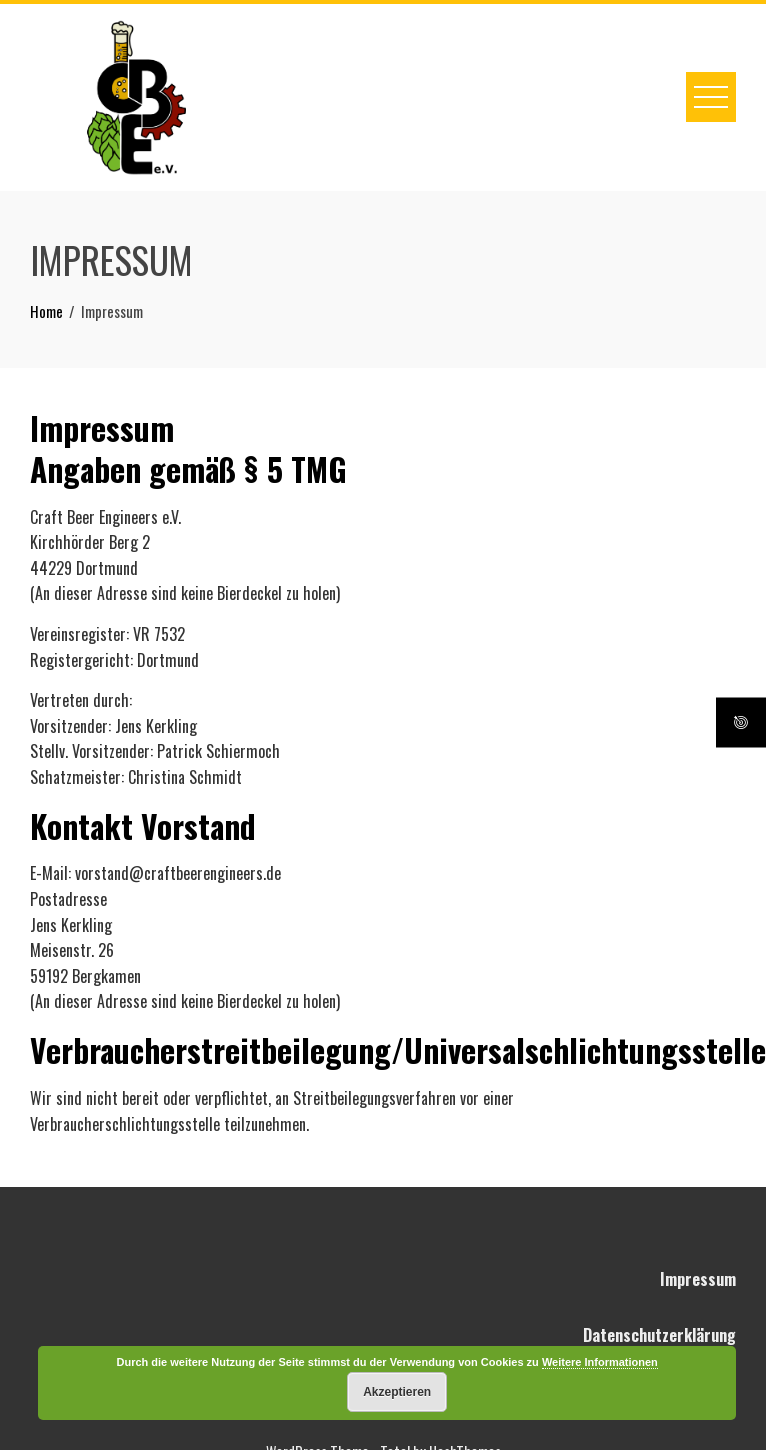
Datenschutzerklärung (659, 1335)
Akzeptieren (397, 1392)
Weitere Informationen (600, 1362)
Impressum (698, 1279)
